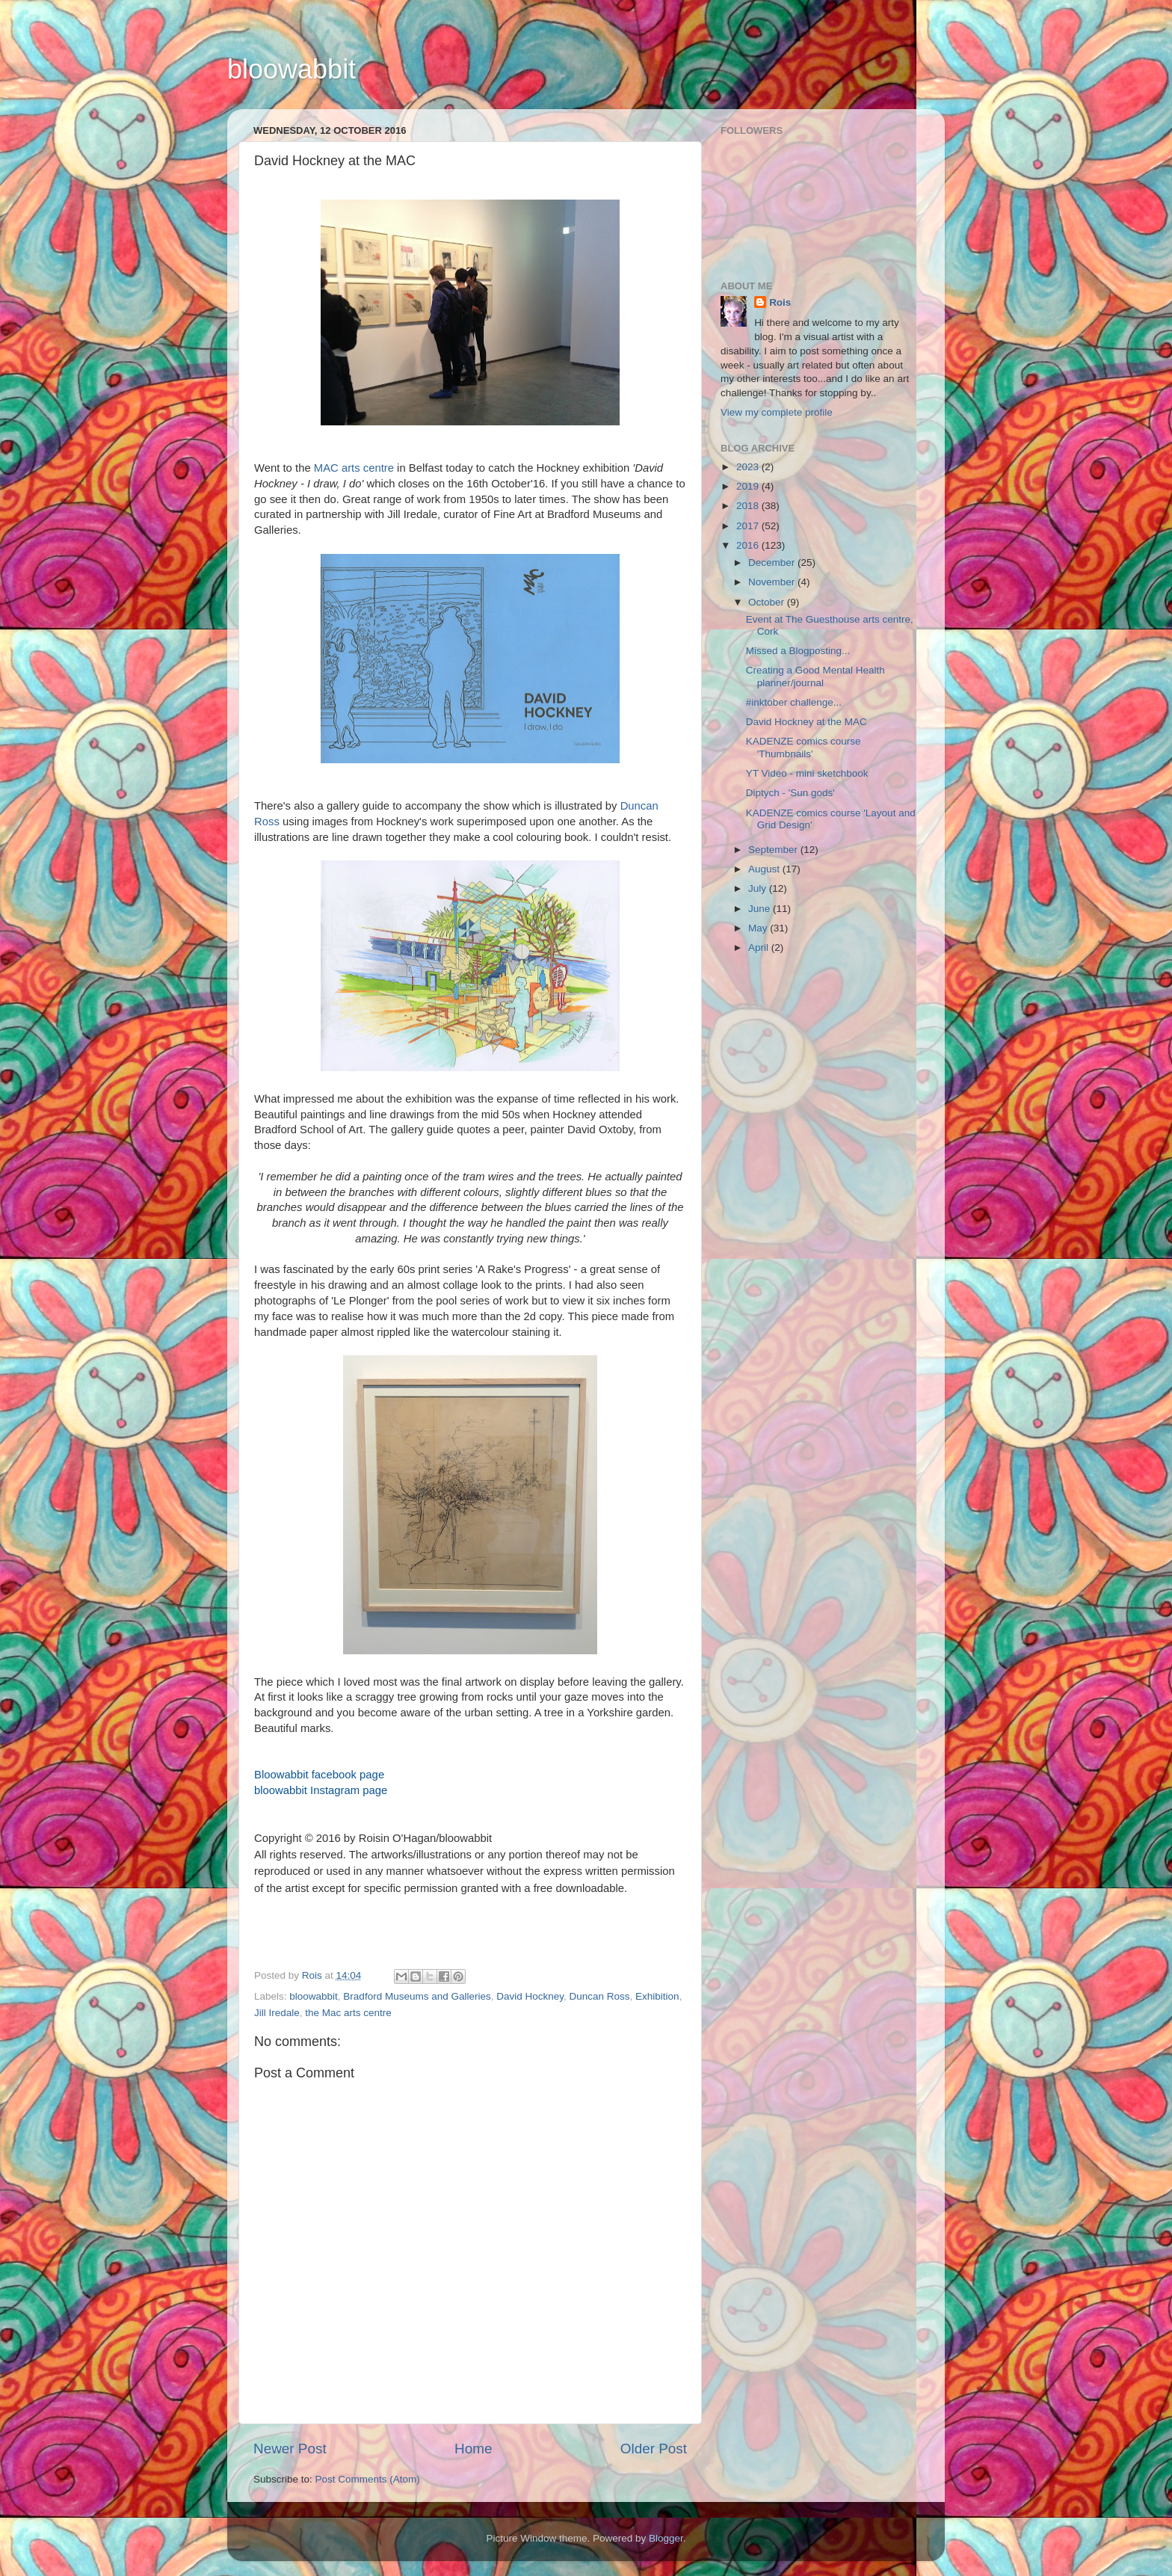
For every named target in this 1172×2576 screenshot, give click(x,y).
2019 (749, 486)
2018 (749, 505)
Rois (780, 302)
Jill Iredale (277, 2012)
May (759, 928)
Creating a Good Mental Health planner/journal (815, 676)
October (767, 602)
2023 (749, 466)
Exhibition (657, 1996)
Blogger (666, 2538)
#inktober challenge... (794, 702)
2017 (749, 525)
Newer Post (290, 2448)
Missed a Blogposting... (798, 650)
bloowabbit (291, 69)
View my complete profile (777, 412)
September (774, 849)
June (760, 908)
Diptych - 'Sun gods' (790, 792)
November (773, 582)
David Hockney (530, 1996)
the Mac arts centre (348, 2012)
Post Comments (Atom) (367, 2479)
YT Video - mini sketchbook (807, 773)
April (759, 947)
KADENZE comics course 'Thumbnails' (803, 747)
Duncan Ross (600, 1996)
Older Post (653, 2448)
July (758, 888)
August (765, 869)
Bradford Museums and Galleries (416, 1996)
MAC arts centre (354, 468)
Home (473, 2448)
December (773, 562)
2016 (749, 545)
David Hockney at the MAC (806, 721)
